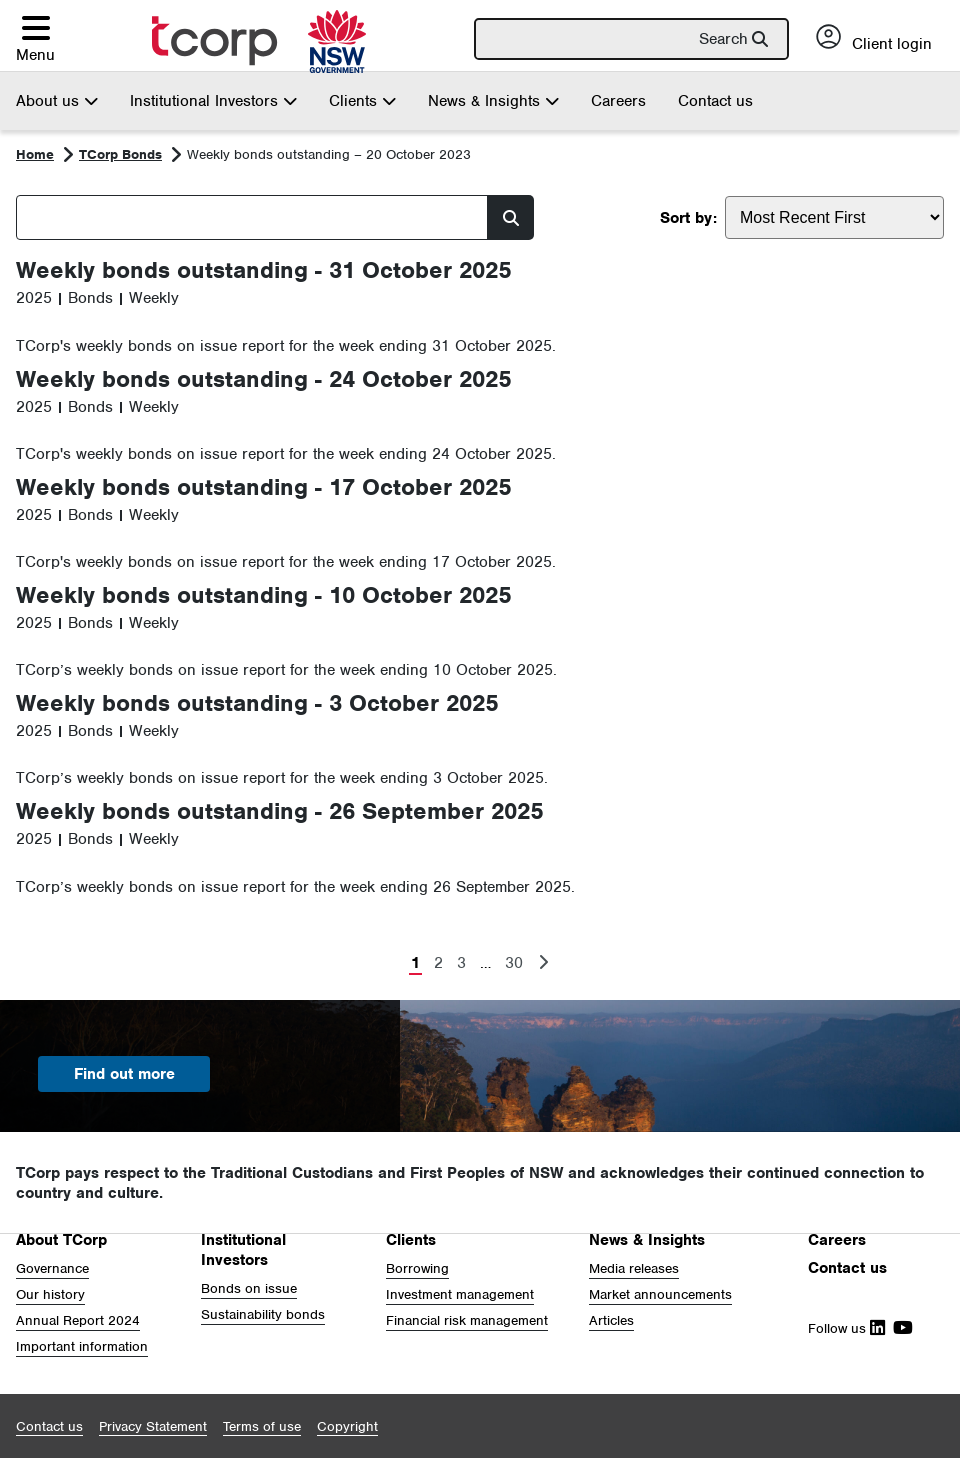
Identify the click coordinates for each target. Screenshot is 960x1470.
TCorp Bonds (120, 154)
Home (35, 154)
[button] (35, 38)
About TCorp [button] (61, 1240)
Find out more (124, 1074)
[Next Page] (543, 964)
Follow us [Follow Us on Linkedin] (846, 1328)
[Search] (639, 39)
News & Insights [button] (493, 101)
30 (514, 963)
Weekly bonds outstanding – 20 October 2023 (329, 154)
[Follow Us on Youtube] (899, 1328)
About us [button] (57, 101)
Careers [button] (837, 1240)
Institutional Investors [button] (213, 101)
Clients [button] (362, 101)
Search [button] (723, 39)
